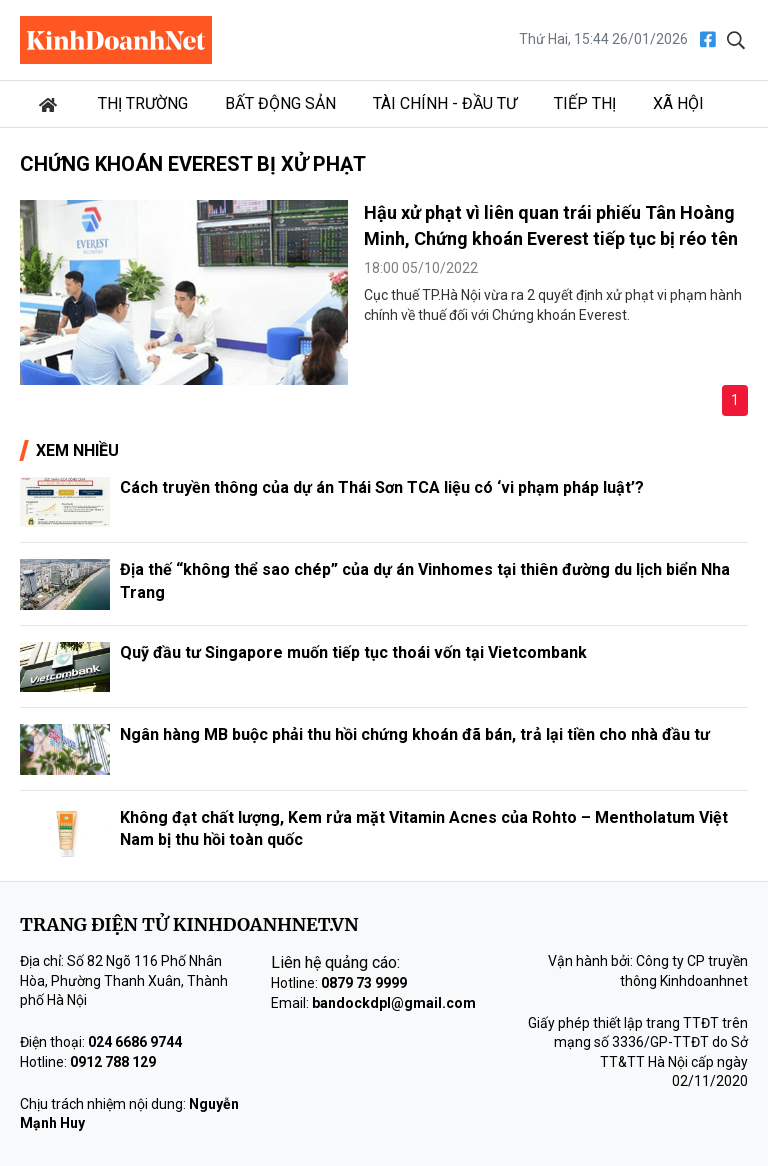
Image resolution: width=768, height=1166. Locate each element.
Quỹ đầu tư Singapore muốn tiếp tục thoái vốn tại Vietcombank (353, 652)
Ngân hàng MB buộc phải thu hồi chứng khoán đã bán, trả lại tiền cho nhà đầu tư (415, 734)
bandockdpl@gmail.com (394, 1003)
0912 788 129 (113, 1062)
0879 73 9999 (364, 983)
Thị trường (143, 103)
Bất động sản (280, 103)
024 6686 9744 (135, 1042)
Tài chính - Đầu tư (445, 103)
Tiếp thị (585, 103)
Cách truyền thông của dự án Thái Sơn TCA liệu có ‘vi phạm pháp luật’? (382, 487)
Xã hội (678, 103)
